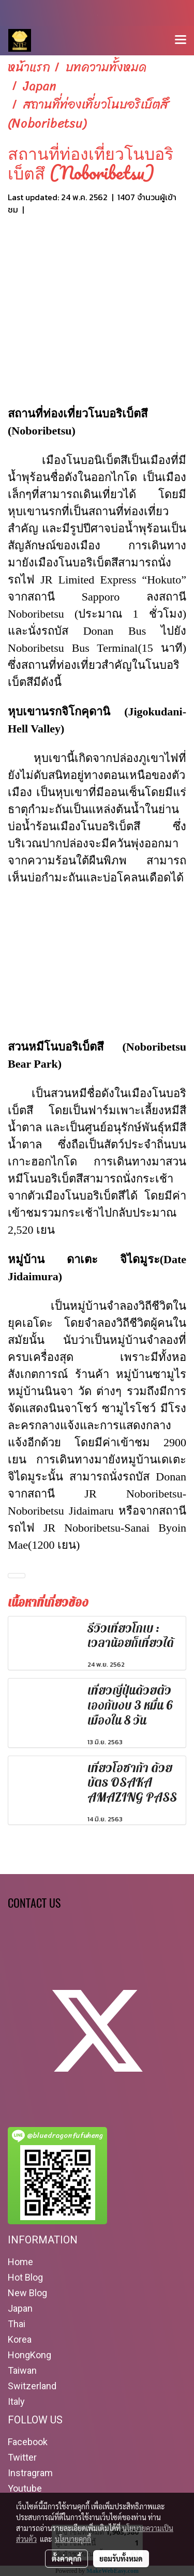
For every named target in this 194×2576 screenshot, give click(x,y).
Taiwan (22, 2370)
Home (20, 2261)
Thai (16, 2323)
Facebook (28, 2441)
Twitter (22, 2457)
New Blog (27, 2292)
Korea (20, 2339)
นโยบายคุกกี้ (73, 2538)
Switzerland (32, 2385)
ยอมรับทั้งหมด (121, 2558)
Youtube (25, 2488)
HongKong (29, 2354)
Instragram (30, 2472)
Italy (16, 2401)
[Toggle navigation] (180, 40)
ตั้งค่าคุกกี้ (66, 2558)
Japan (20, 2308)
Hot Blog (25, 2277)
